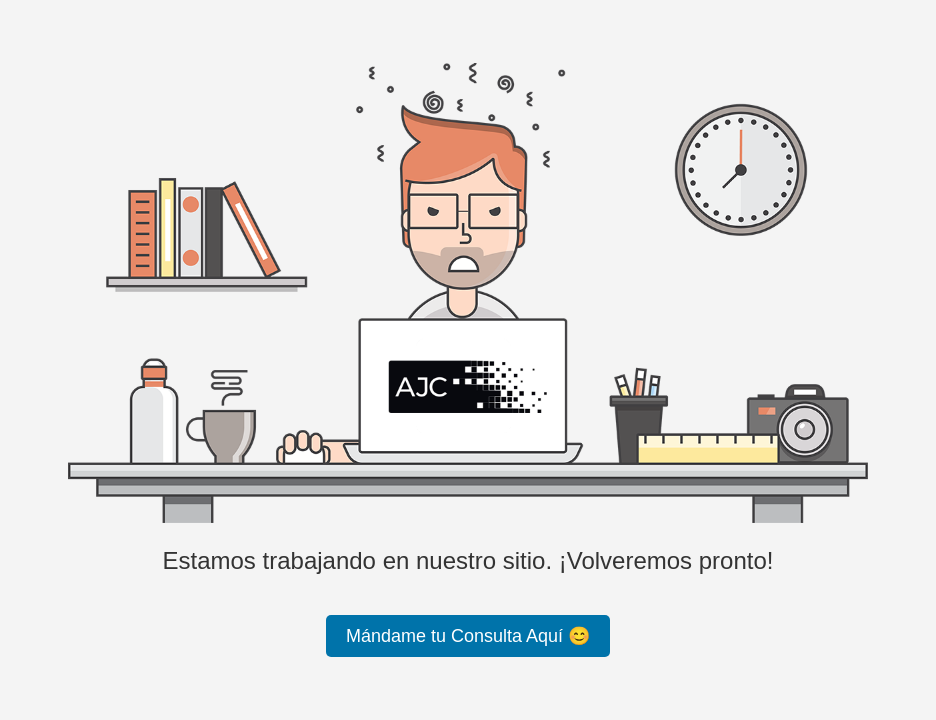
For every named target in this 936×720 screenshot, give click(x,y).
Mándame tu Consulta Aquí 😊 (468, 636)
